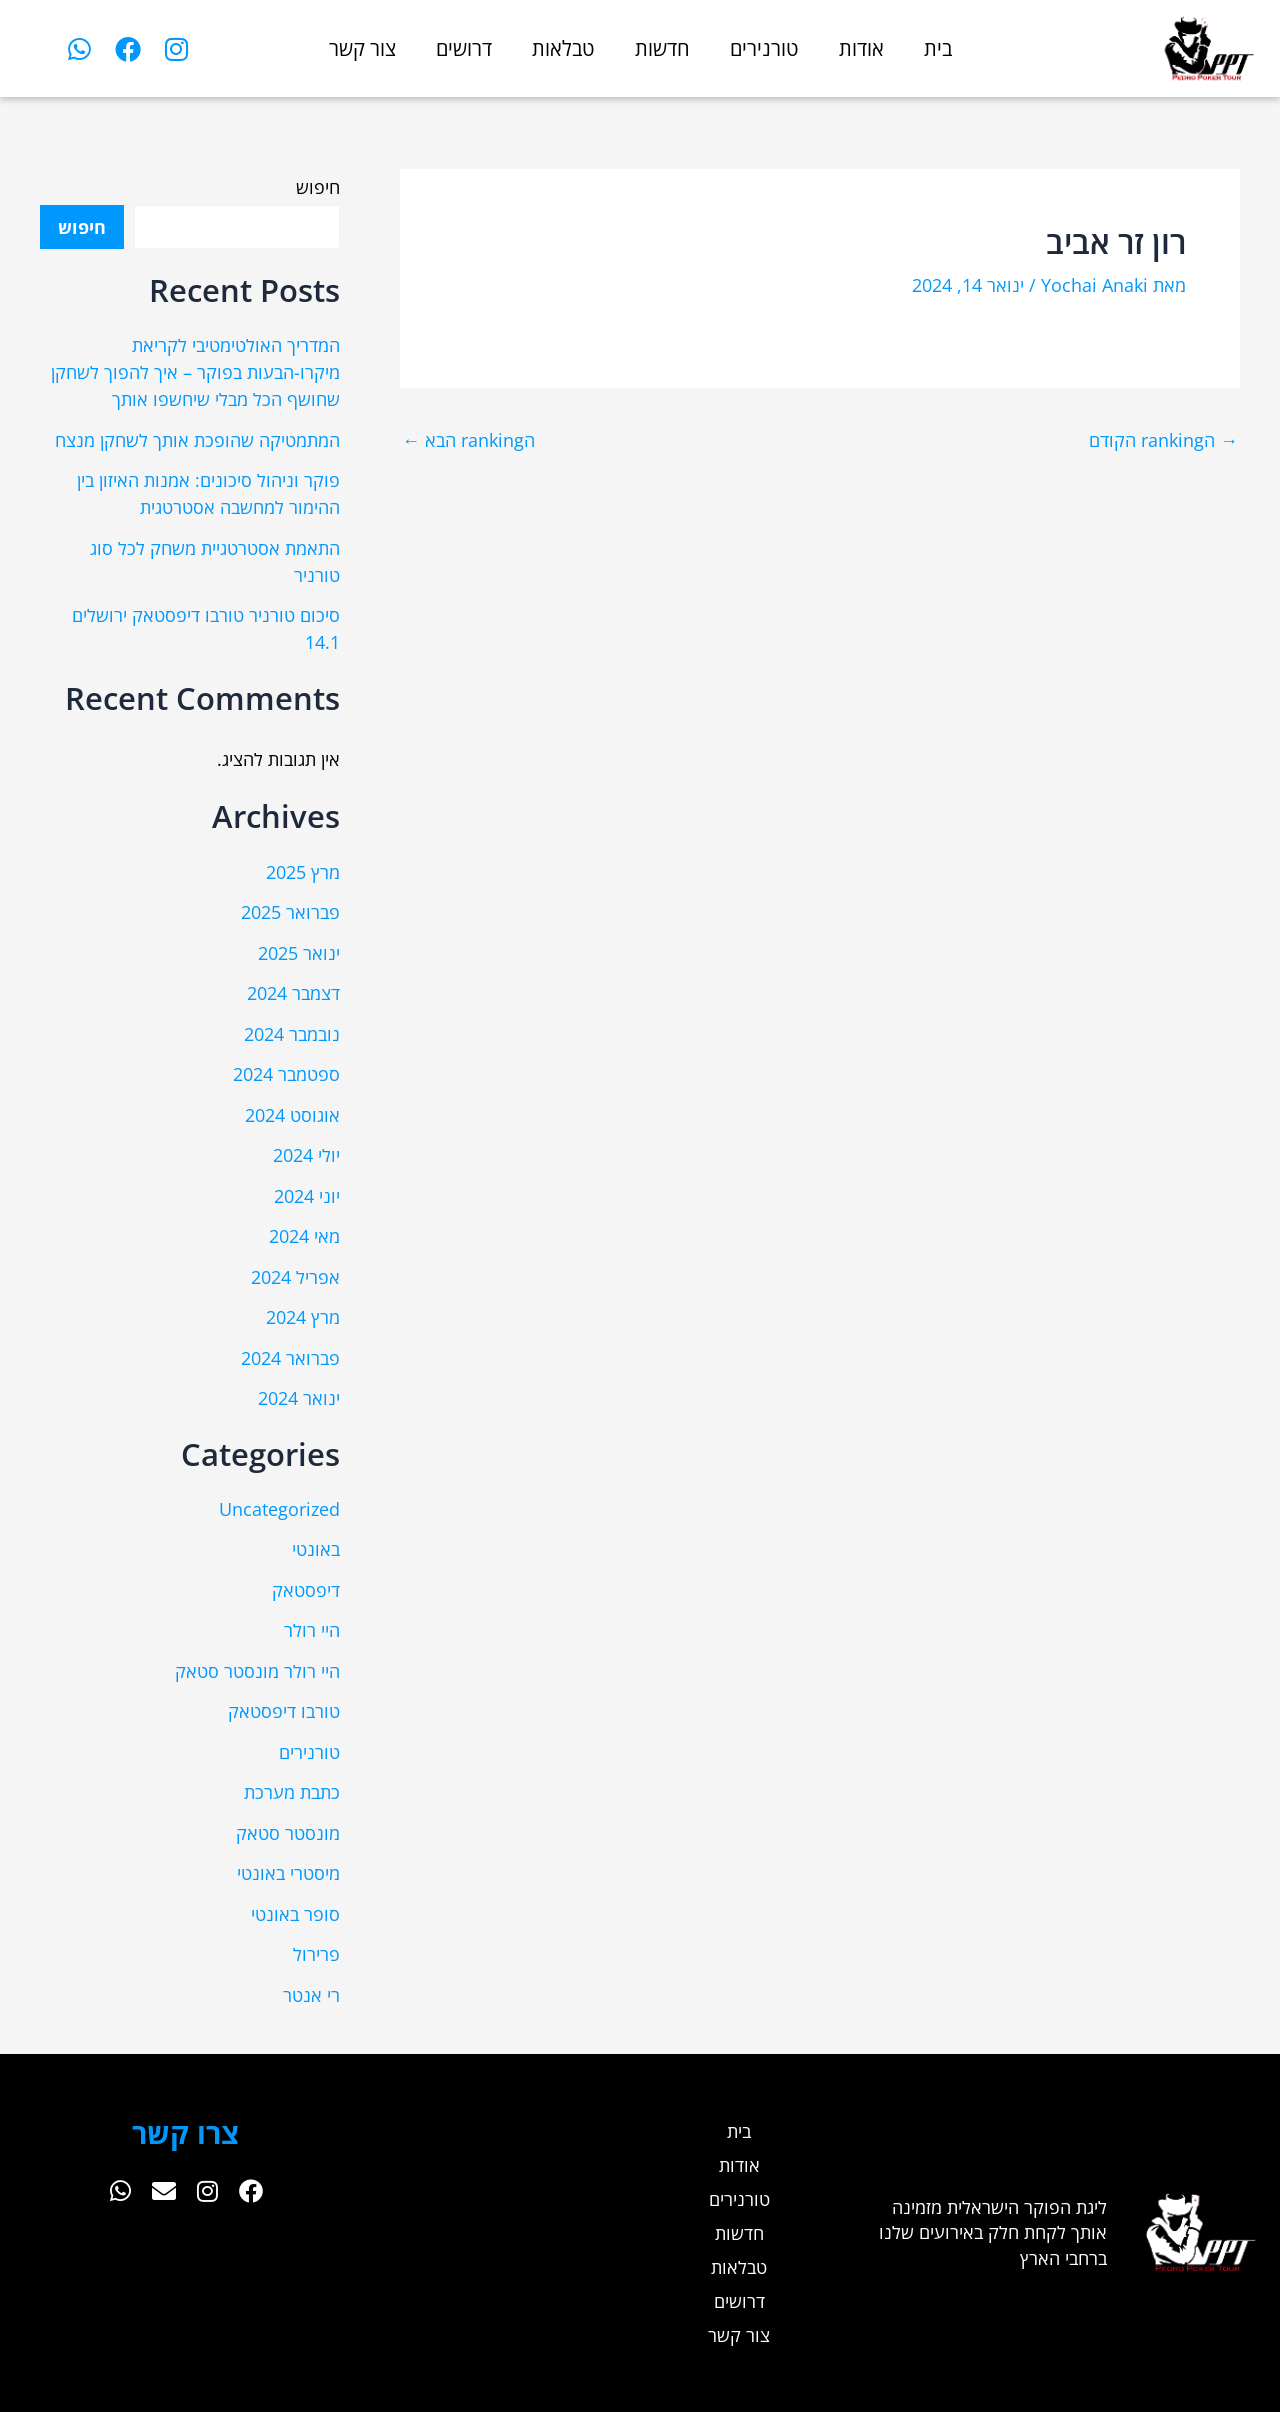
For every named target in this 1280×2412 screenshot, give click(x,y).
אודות (861, 48)
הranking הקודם (1163, 440)
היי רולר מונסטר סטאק (257, 1671)
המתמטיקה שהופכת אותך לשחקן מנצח (197, 440)
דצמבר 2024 (293, 993)
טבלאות (563, 48)
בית (938, 48)
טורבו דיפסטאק (284, 1711)
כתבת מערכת (292, 1792)
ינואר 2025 (299, 953)
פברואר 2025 (290, 912)
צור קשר (362, 48)
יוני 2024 (307, 1196)
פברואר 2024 (290, 1358)
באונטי (316, 1549)
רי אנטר (311, 1995)
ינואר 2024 (299, 1398)
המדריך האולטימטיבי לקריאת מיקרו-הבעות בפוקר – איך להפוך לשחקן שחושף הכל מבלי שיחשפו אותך (195, 372)
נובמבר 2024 (292, 1034)
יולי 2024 (306, 1155)
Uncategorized (279, 1509)
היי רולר (312, 1630)
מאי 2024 (304, 1236)
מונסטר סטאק (288, 1833)
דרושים (464, 48)
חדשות (662, 48)
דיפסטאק (306, 1590)
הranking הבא (468, 440)
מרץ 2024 (303, 1317)
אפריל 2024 (295, 1277)
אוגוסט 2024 (292, 1115)
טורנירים (764, 48)
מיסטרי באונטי (288, 1873)
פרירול (316, 1954)
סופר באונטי (295, 1914)
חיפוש (318, 187)
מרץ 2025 (303, 872)
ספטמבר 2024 (286, 1074)
